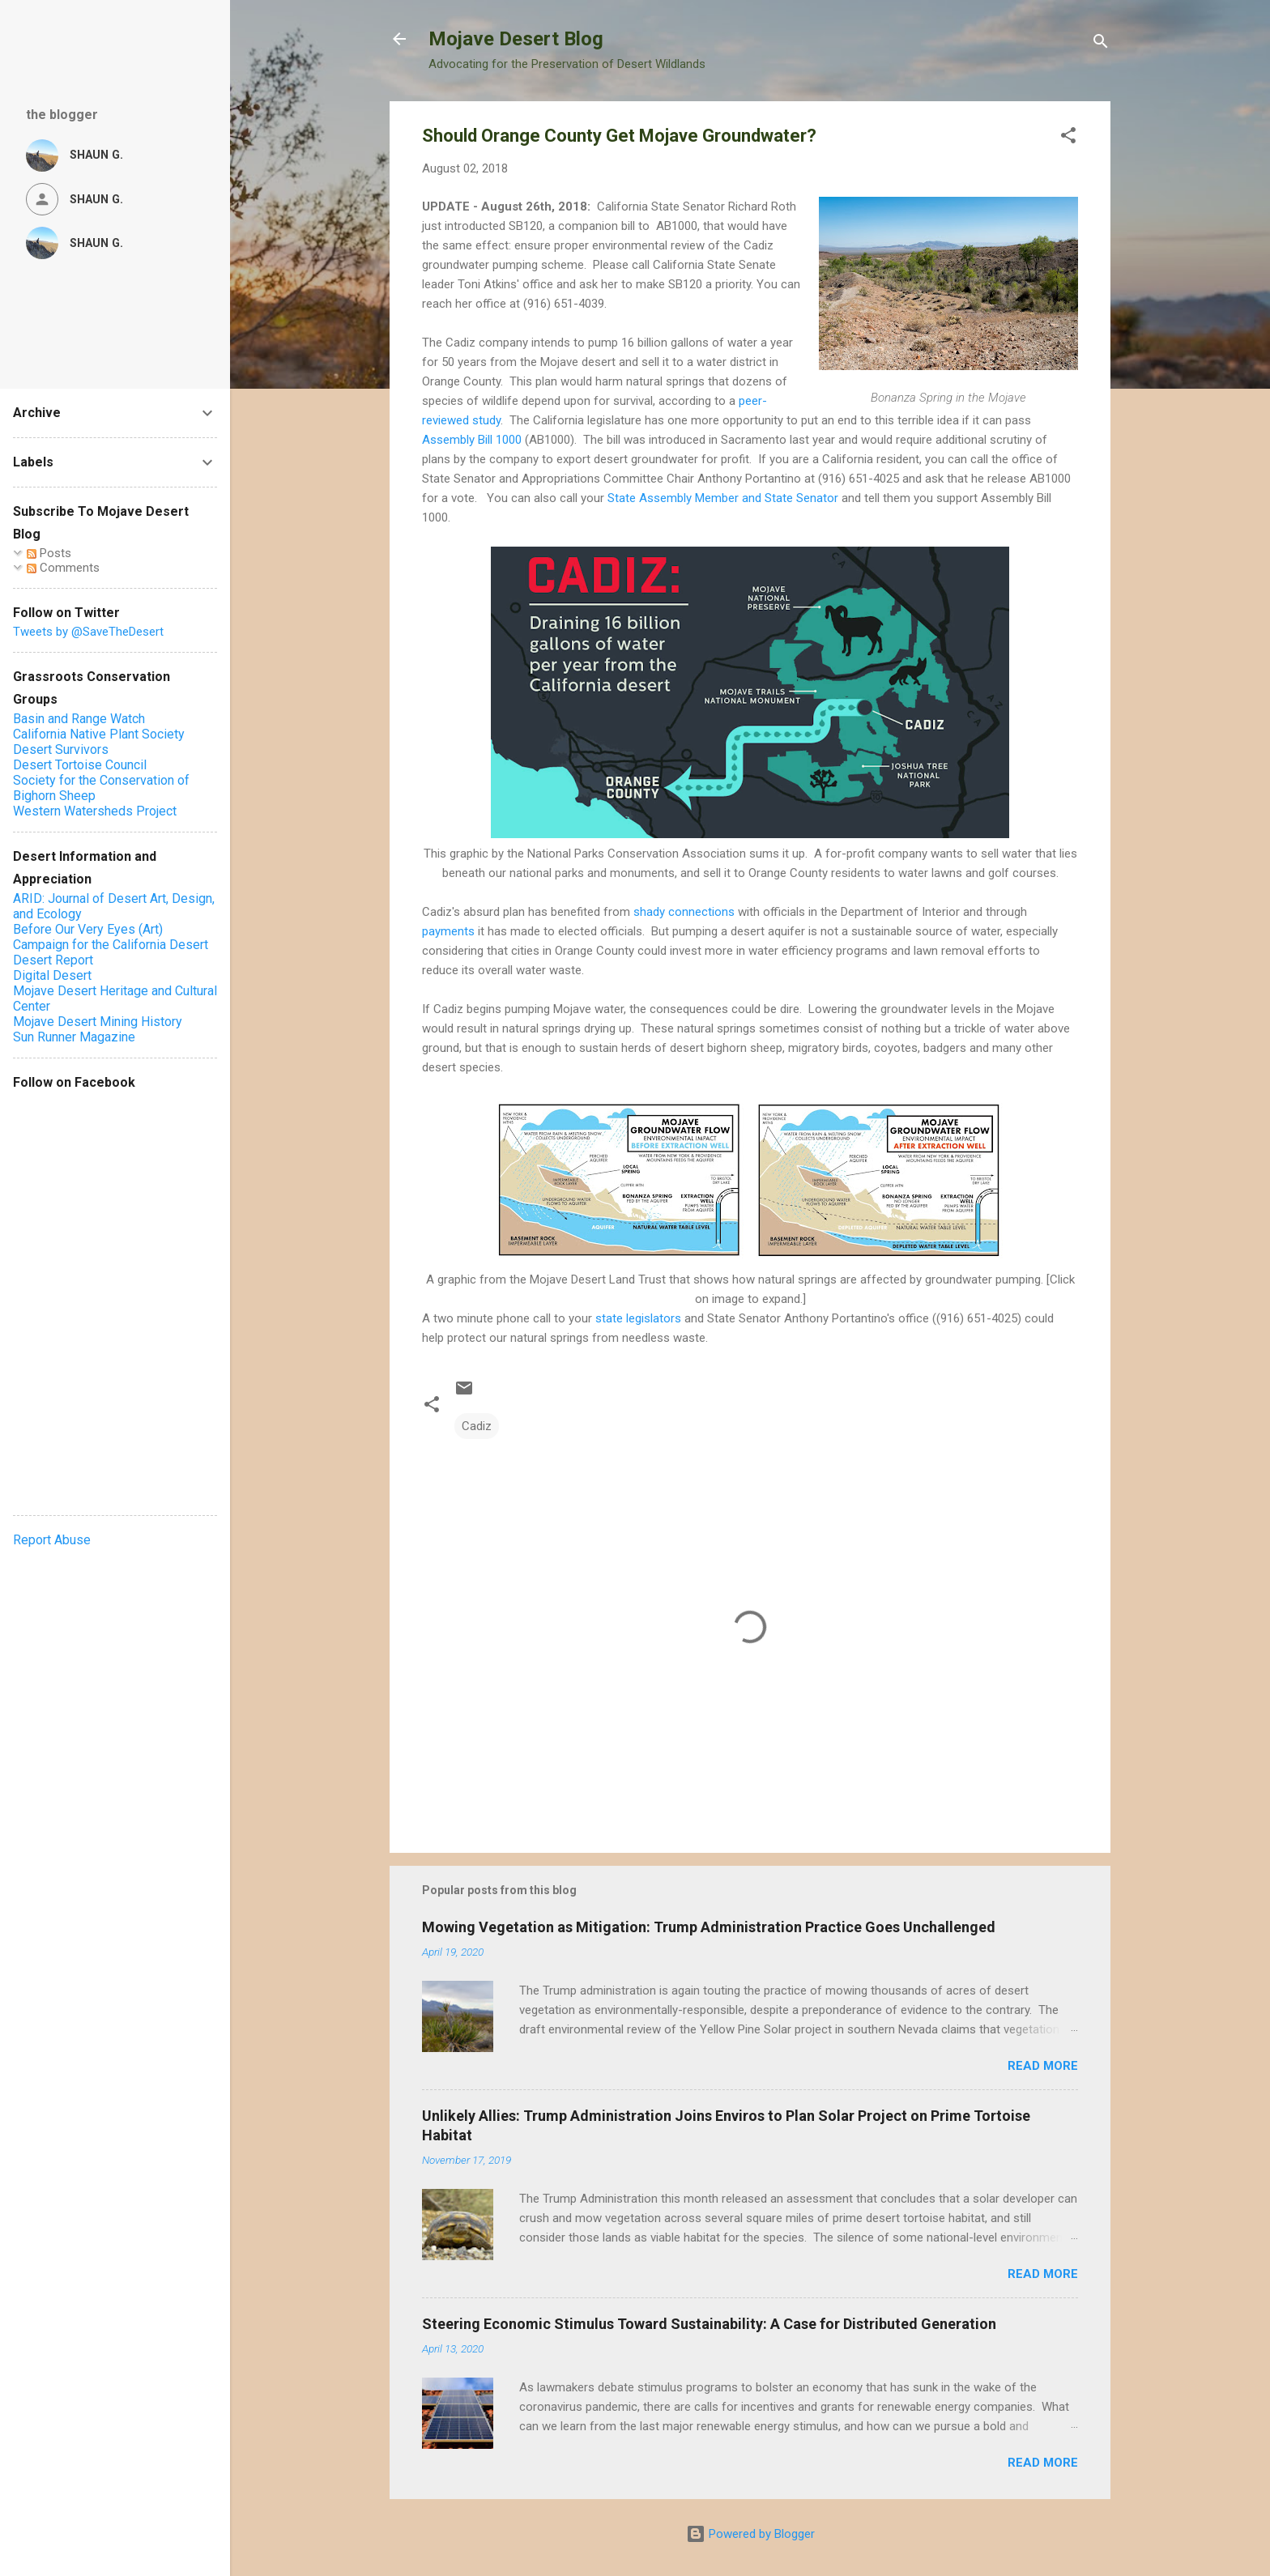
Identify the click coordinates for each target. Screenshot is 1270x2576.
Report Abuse (52, 1540)
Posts (49, 553)
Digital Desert (52, 975)
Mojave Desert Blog (515, 39)
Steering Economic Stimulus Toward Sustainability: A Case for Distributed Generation (709, 2323)
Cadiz (477, 1426)
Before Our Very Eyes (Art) (88, 929)
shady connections (684, 912)
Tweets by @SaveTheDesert (88, 631)
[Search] (1100, 44)
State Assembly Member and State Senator (724, 498)
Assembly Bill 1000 (472, 439)
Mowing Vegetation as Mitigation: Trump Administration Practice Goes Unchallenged (708, 1926)
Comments (63, 567)
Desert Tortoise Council (80, 765)
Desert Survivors (61, 749)
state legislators (638, 1318)
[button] (1068, 138)
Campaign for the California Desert (110, 944)
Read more (1043, 2066)
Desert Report (53, 960)
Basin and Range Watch (79, 718)
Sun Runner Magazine (74, 1037)
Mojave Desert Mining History (97, 1021)
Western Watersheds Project (95, 811)
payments (448, 931)
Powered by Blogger (750, 2534)
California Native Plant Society (99, 734)
